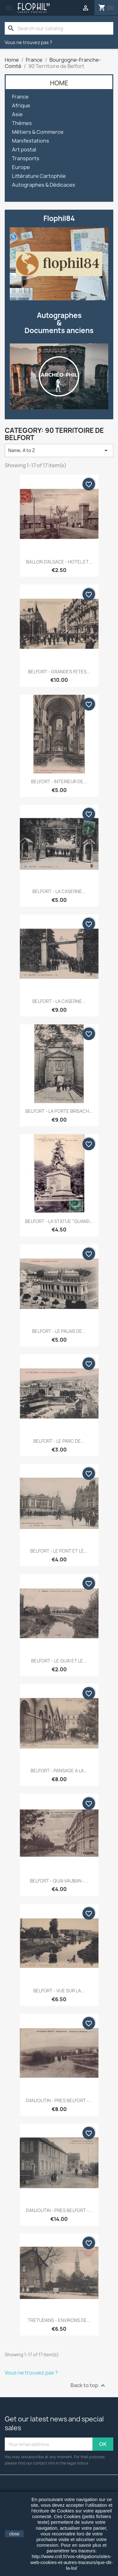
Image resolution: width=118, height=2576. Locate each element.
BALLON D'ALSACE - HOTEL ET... (59, 562)
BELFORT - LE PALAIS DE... (59, 1331)
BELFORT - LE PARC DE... (59, 1441)
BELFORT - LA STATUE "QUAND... (59, 1221)
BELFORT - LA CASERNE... (59, 891)
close (14, 2533)
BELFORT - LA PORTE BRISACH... (59, 1111)
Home (59, 83)
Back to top (88, 2386)
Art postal (24, 149)
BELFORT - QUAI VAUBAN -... (59, 1881)
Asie (17, 114)
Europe (21, 167)
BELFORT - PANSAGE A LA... (59, 1771)
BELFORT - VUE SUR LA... (59, 1991)
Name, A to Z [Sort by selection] (59, 450)
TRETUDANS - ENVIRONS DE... (59, 2320)
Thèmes (22, 123)
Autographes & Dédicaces (43, 185)
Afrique (21, 105)
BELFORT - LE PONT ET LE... (59, 1551)
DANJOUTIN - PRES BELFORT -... (59, 2100)
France (20, 96)
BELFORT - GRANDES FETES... (59, 672)
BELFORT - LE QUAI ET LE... (59, 1661)
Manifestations (30, 141)
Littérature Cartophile (39, 176)
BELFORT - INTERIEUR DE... (59, 781)
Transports (25, 158)
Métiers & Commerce (38, 132)
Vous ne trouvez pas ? (28, 42)
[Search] (59, 28)
